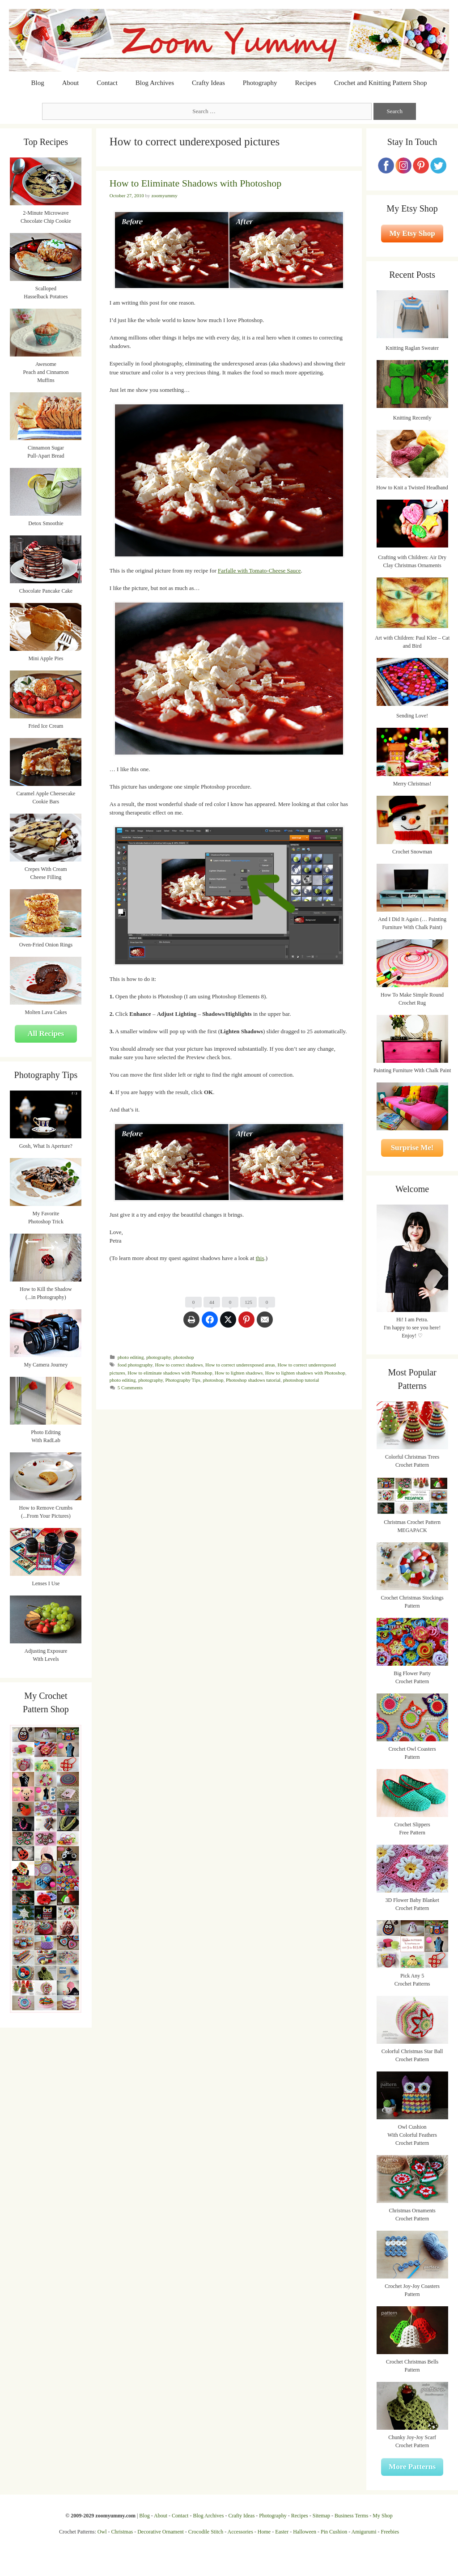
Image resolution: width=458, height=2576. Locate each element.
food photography (135, 1364)
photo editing (131, 1357)
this (260, 1258)
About (70, 82)
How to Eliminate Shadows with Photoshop (195, 183)
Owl (102, 2532)
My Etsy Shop (412, 233)
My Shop (382, 2515)
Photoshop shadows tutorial (253, 1380)
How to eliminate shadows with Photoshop (169, 1372)
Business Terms (351, 2515)
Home (264, 2532)
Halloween (304, 2532)
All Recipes (46, 1033)
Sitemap (321, 2515)
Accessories (240, 2532)
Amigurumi (363, 2532)
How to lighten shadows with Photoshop (305, 1372)
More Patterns (412, 2466)
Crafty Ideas (208, 82)
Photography (260, 82)
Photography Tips (182, 1380)
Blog (37, 82)
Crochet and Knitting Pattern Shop (380, 82)
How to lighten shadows (239, 1372)
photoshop (184, 1357)
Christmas (122, 2532)
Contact (107, 82)
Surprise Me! (412, 1147)
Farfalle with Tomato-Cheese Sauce (259, 570)
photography (158, 1357)
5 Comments (130, 1387)
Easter (281, 2532)
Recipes (305, 82)
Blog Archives (155, 82)
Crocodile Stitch (205, 2532)
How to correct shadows (179, 1364)
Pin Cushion (334, 2532)
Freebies (390, 2532)
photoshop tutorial (301, 1380)
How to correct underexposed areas (240, 1364)
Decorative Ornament (160, 2532)
